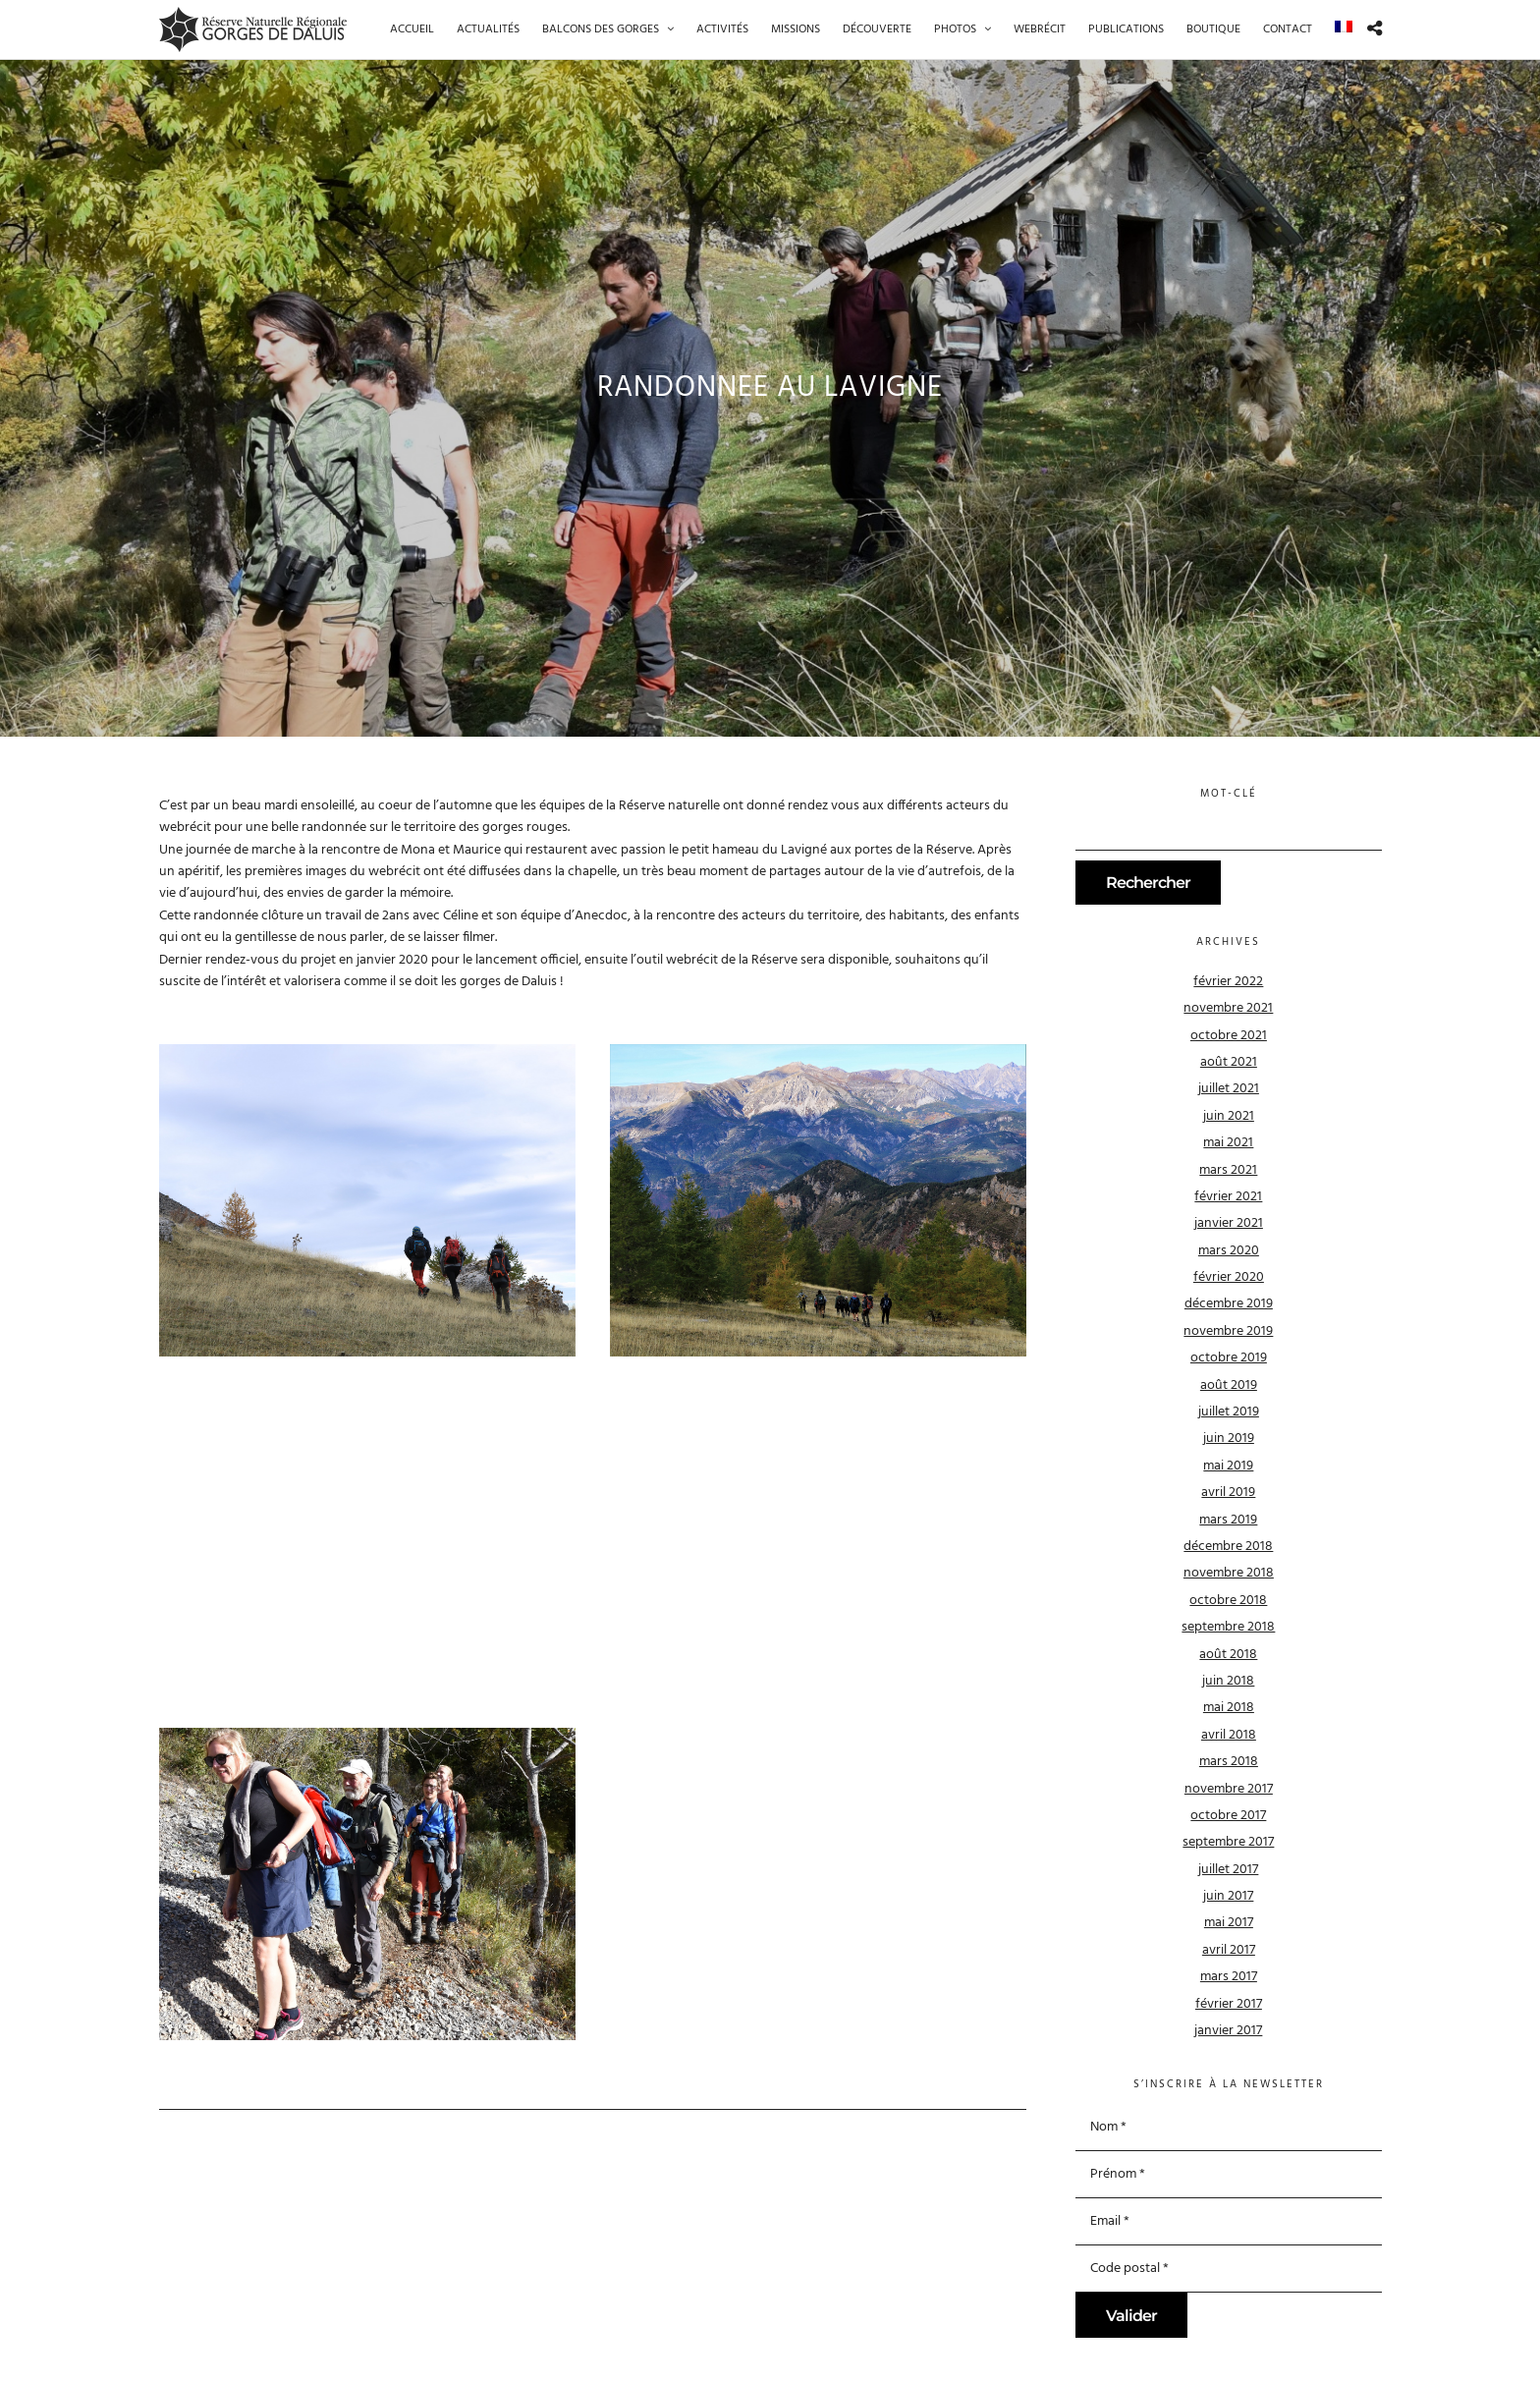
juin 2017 (1228, 1896)
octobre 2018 (1228, 1600)
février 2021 (1228, 1197)
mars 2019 (1228, 1520)
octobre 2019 (1228, 1358)
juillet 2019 (1228, 1412)
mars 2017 (1228, 1977)
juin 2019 (1228, 1438)
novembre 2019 (1228, 1331)
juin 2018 (1228, 1681)
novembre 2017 (1228, 1789)
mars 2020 (1228, 1251)
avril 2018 (1228, 1735)
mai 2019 (1228, 1466)
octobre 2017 (1228, 1815)
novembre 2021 (1228, 1008)
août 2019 (1228, 1385)
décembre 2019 (1228, 1304)
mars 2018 (1228, 1761)
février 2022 (1228, 981)
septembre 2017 (1228, 1842)
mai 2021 (1228, 1143)
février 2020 (1228, 1277)
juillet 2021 (1228, 1089)
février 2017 (1228, 2004)
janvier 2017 (1228, 2031)
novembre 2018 (1228, 1573)
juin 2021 (1228, 1116)
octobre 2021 (1228, 1035)
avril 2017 (1228, 1950)
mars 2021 (1228, 1170)
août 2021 (1228, 1062)
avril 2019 (1228, 1492)
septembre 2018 (1228, 1627)
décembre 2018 (1228, 1546)
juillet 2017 (1228, 1869)
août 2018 (1228, 1654)
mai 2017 (1228, 1922)
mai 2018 (1228, 1707)
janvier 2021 (1228, 1223)
